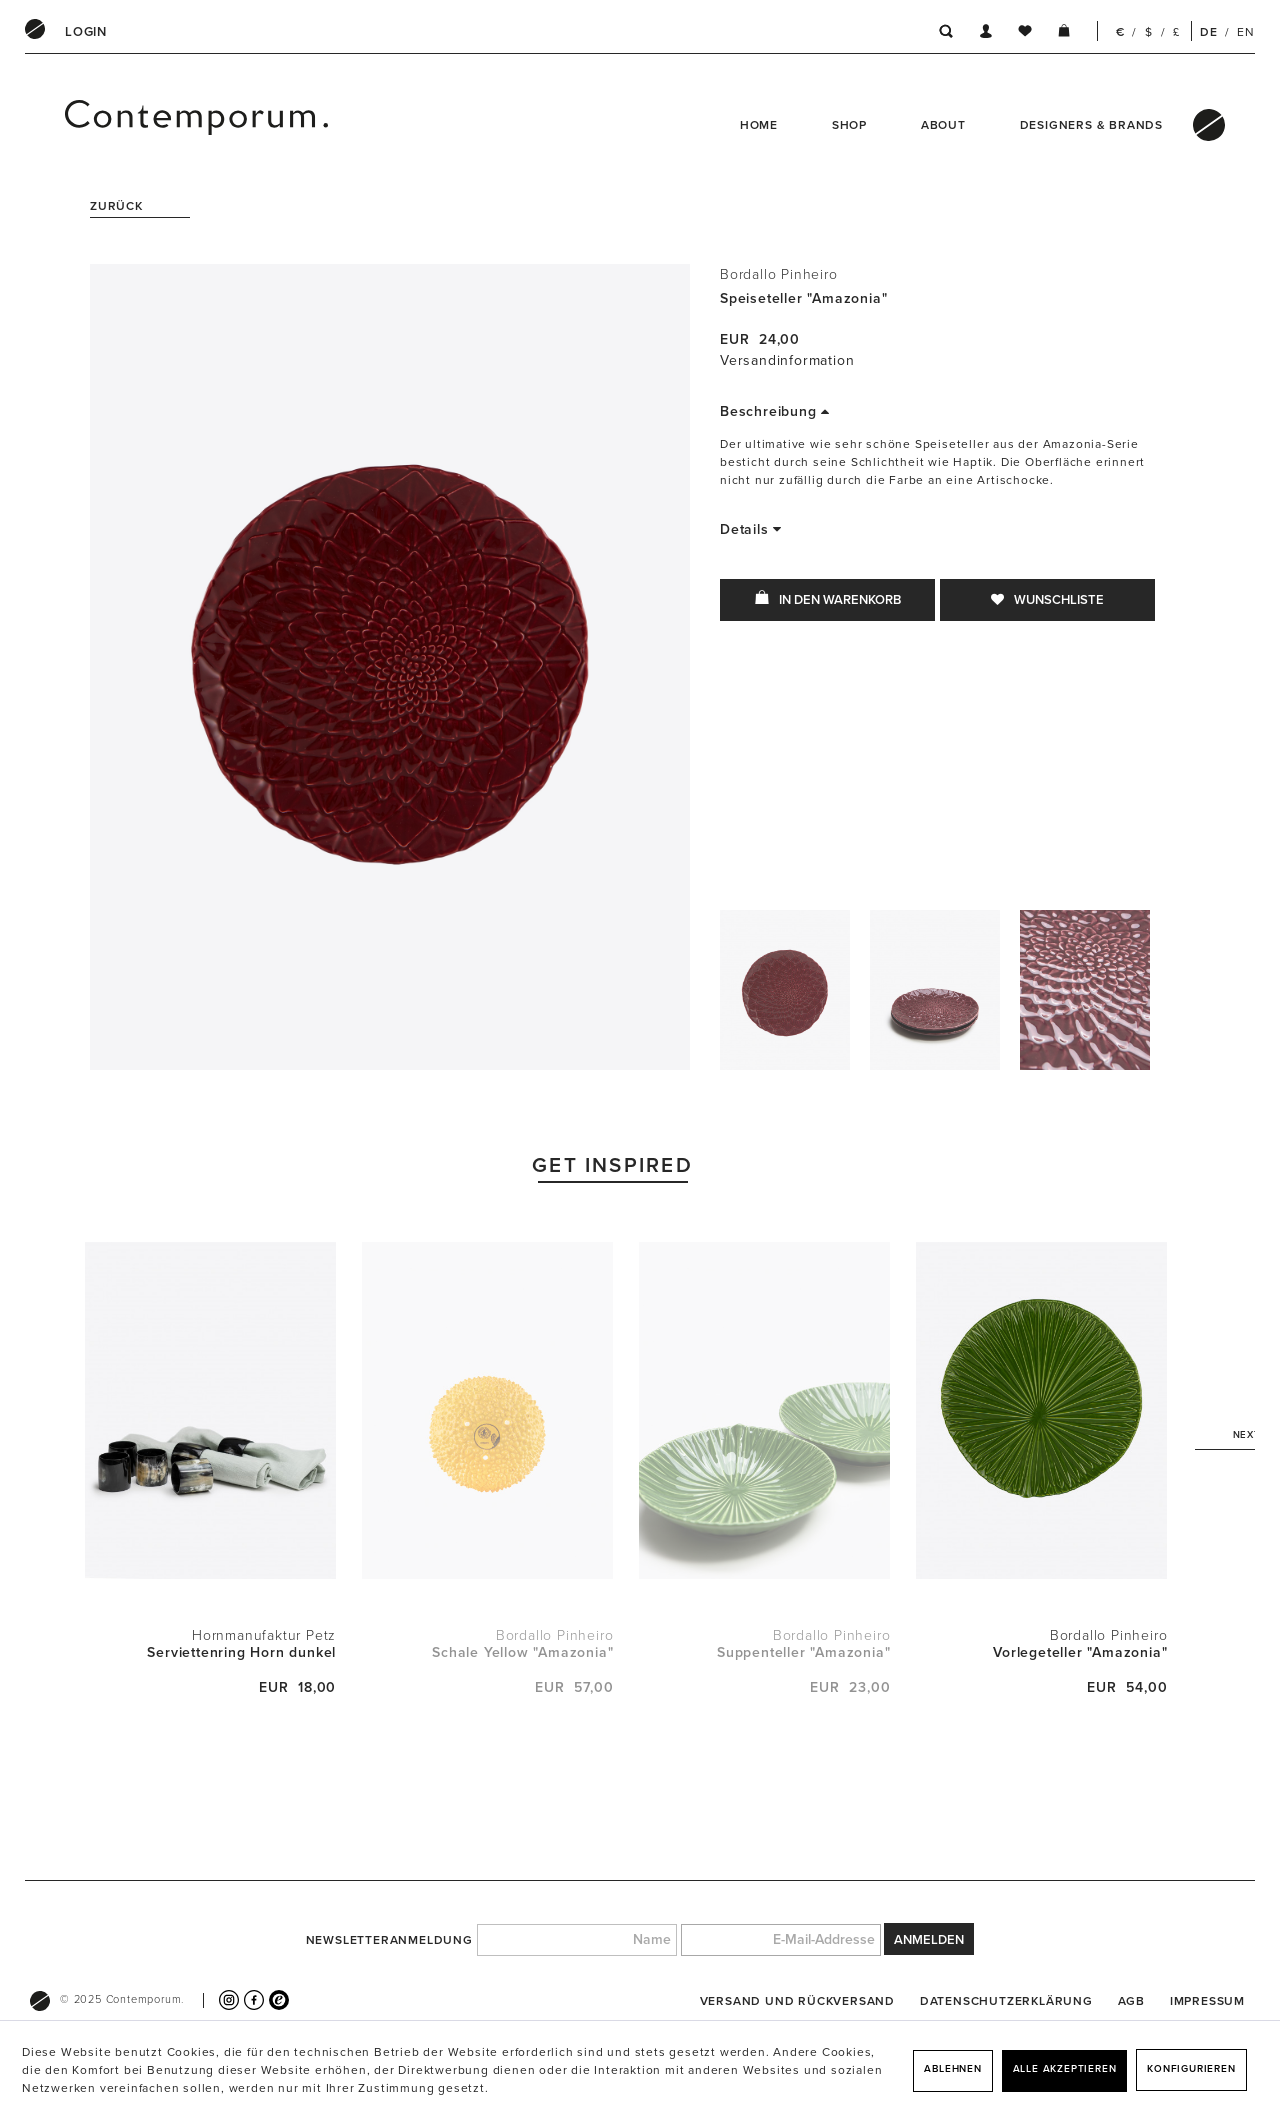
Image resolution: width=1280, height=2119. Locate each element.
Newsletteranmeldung (389, 1940)
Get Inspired (612, 1165)
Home (759, 125)
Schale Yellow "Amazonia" (522, 1652)
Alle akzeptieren (1065, 2069)
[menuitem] (86, 32)
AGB (1131, 2001)
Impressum (1207, 2001)
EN (1246, 32)
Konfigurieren (1191, 2069)
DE (1209, 32)
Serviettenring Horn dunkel (241, 1652)
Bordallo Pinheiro (779, 274)
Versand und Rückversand (797, 2001)
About (943, 125)
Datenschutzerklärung (1006, 2001)
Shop (849, 125)
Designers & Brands (1091, 125)
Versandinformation (787, 360)
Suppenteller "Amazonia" (803, 1652)
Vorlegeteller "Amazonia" (1080, 1652)
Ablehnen (952, 2069)
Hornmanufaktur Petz (264, 1635)
